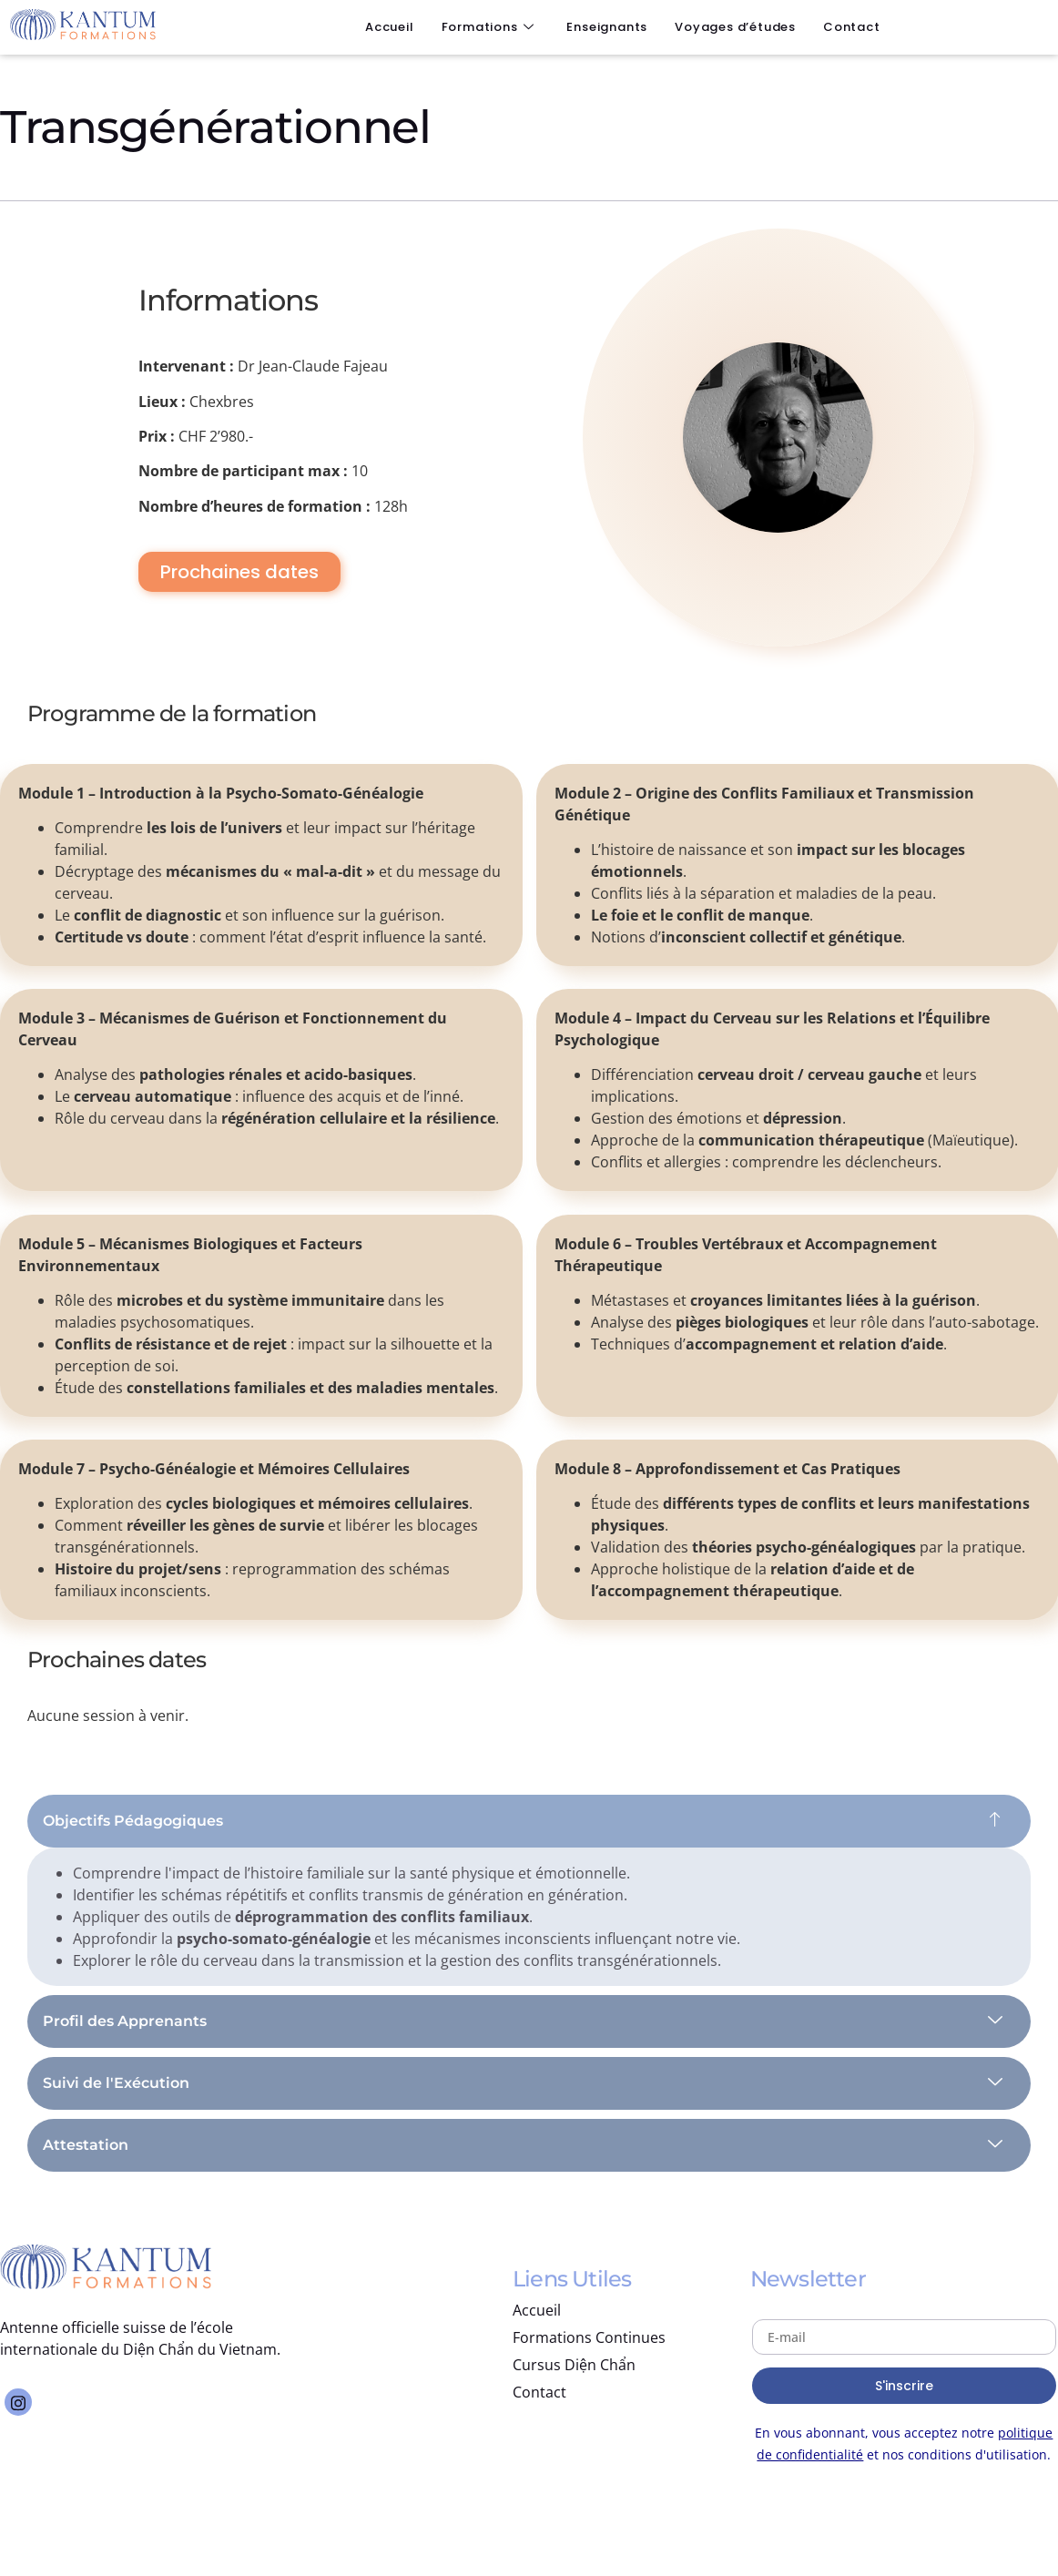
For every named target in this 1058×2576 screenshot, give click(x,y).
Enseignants (606, 27)
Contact (851, 27)
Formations (488, 27)
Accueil (389, 27)
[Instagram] (18, 2402)
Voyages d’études (735, 27)
